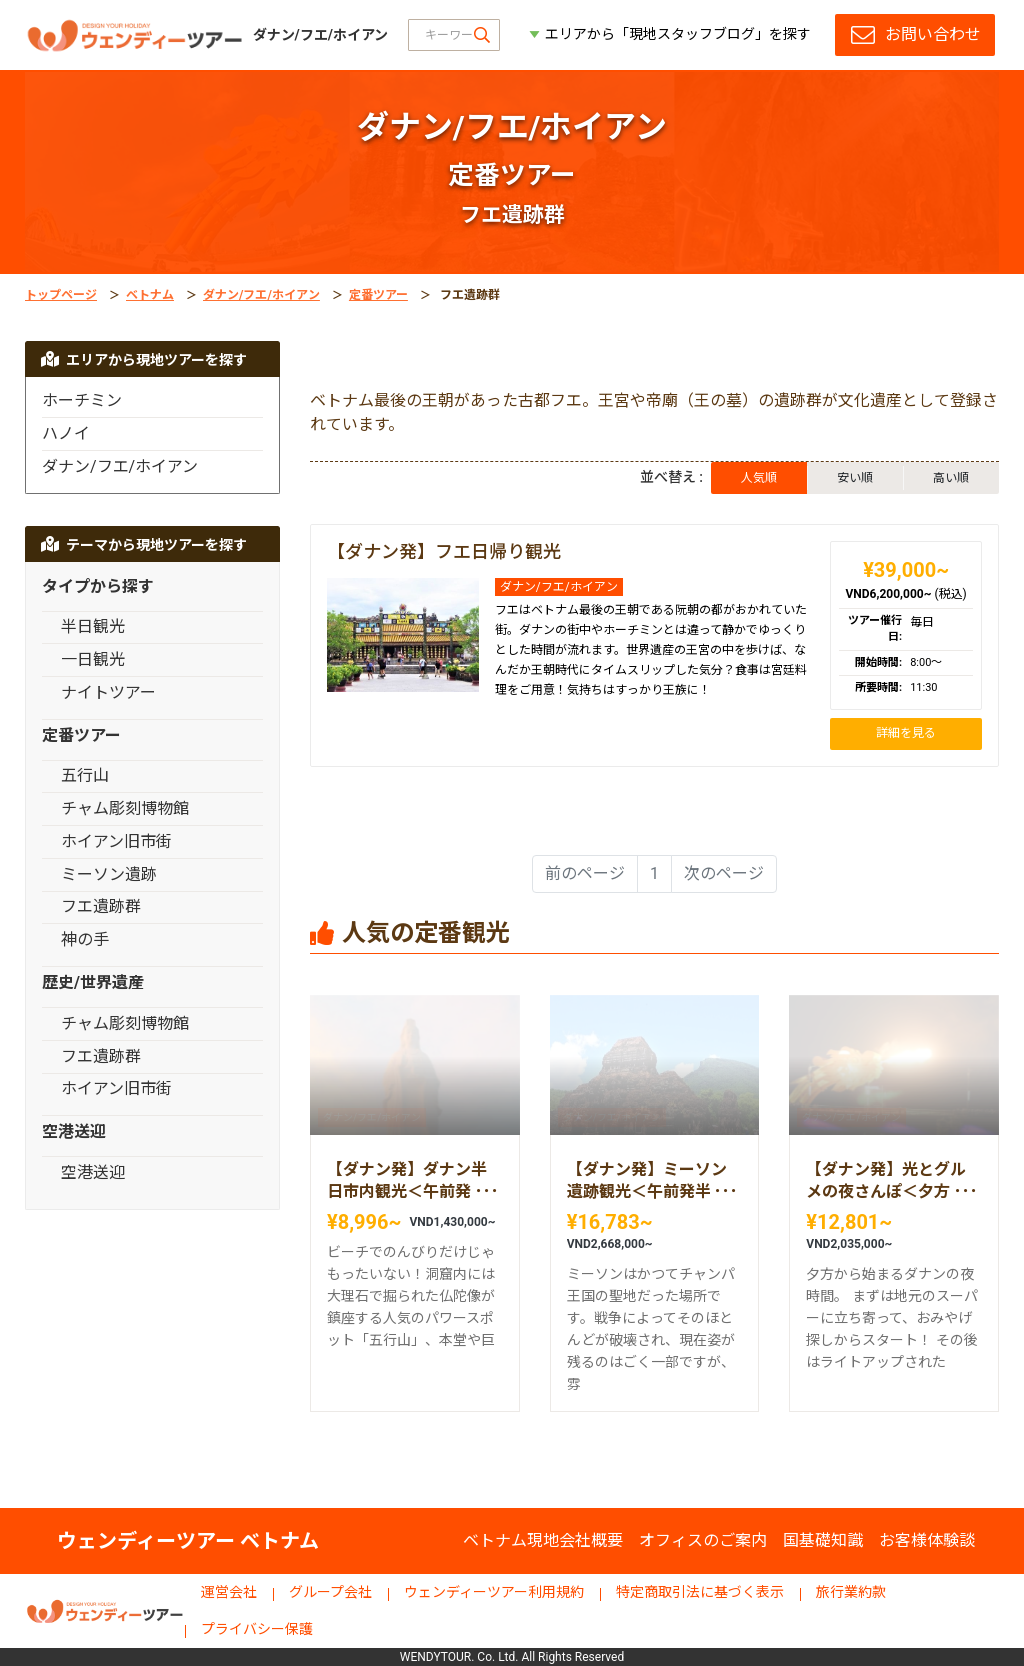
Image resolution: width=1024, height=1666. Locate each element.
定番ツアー (378, 295)
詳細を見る (906, 733)
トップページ (61, 295)
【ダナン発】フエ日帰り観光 (444, 551)
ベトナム (150, 295)
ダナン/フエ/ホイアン (261, 295)
